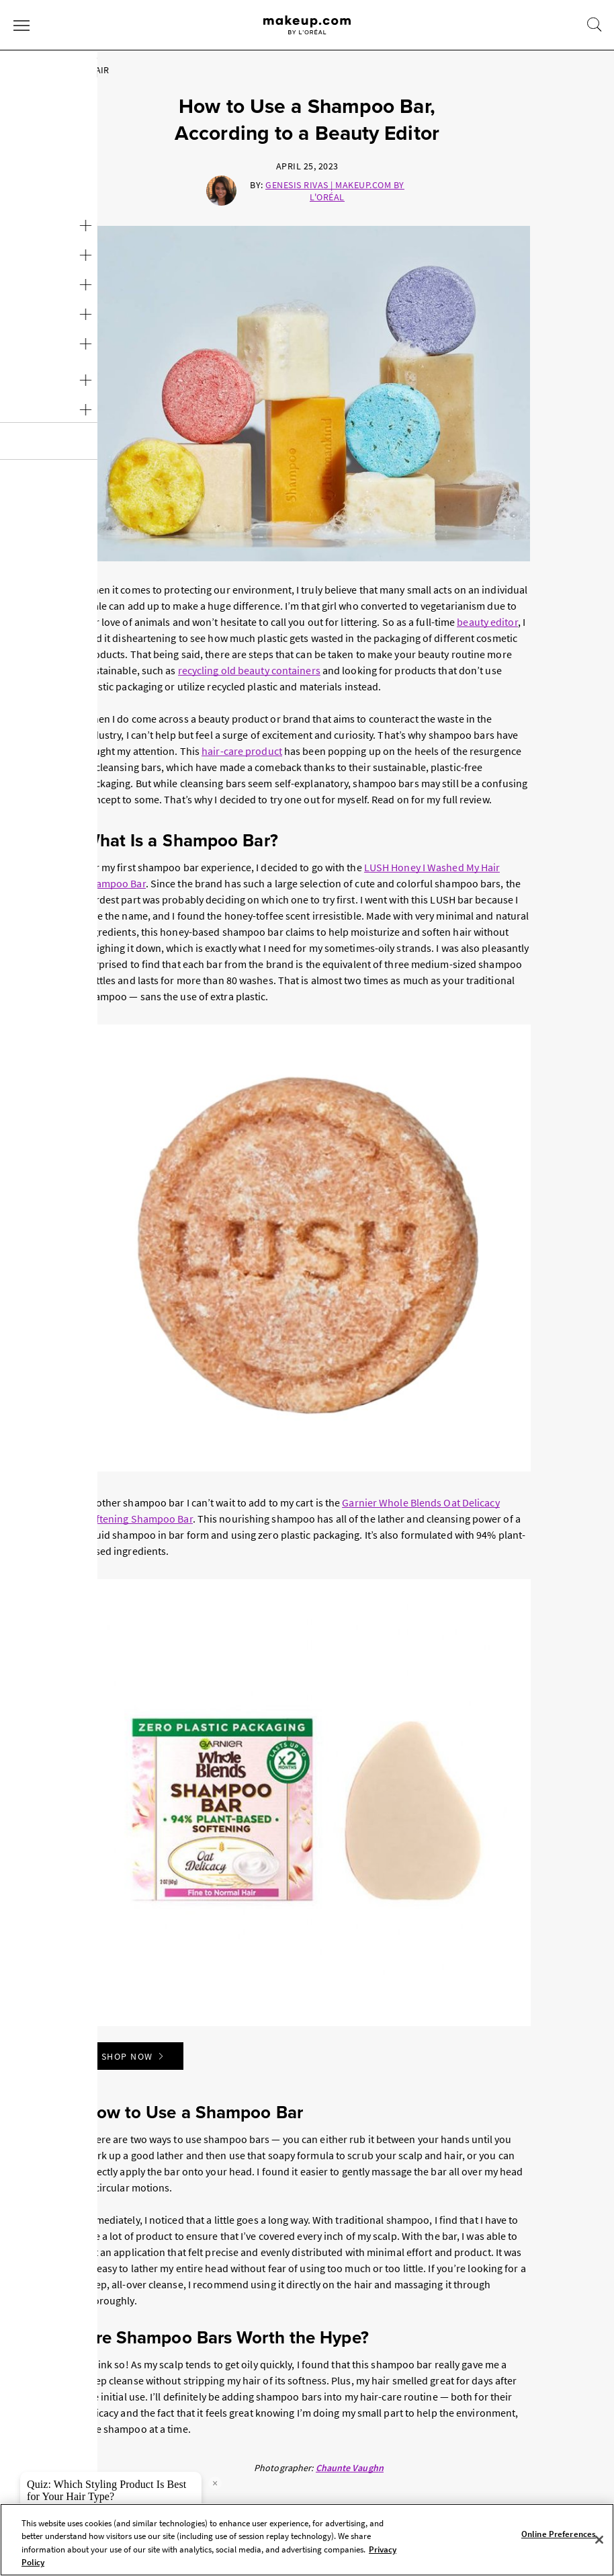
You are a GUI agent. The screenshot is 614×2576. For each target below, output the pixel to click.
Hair (63, 70)
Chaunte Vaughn (350, 2468)
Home (25, 70)
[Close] (599, 2539)
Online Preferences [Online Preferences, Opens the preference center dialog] (558, 2534)
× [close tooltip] (215, 2483)
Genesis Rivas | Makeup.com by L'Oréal (334, 191)
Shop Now (134, 2056)
